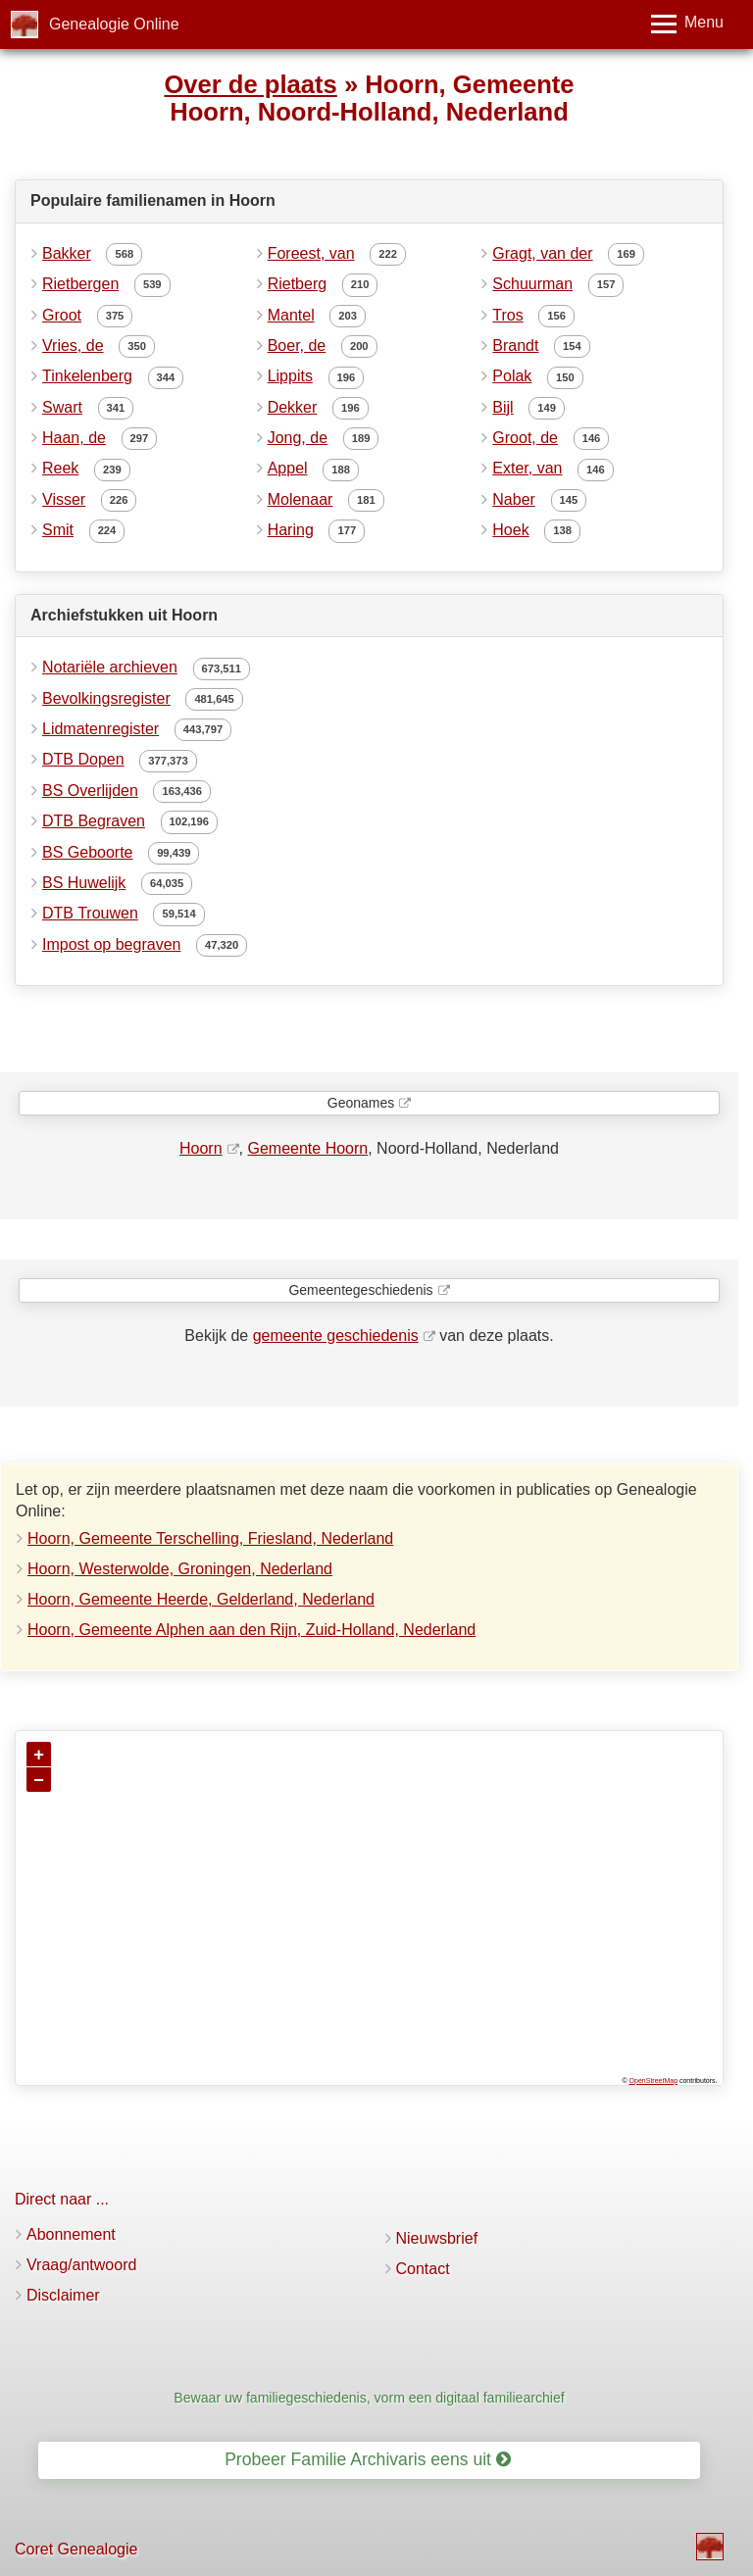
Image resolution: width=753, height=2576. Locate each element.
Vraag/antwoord (81, 2264)
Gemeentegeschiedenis (360, 1290)
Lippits (290, 376)
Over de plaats (250, 84)
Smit (58, 529)
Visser (63, 499)
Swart (62, 407)
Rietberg (297, 283)
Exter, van (527, 468)
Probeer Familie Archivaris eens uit (368, 2459)
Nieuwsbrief (437, 2238)
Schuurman (532, 283)
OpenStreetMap (653, 2080)
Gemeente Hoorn (307, 1148)
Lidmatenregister (100, 728)
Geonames (360, 1103)
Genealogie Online (114, 24)
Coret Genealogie (76, 2549)
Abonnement (71, 2234)
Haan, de (74, 437)
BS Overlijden (90, 790)
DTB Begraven (93, 821)
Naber (513, 499)
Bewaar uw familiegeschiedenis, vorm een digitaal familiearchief (369, 2397)
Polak (511, 376)
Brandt (515, 345)
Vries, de (73, 345)
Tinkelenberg (87, 376)
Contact (423, 2268)
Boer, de (297, 345)
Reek (60, 468)
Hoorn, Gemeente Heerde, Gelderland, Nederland (201, 1599)
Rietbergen (80, 283)
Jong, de (297, 437)
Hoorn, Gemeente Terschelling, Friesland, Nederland (210, 1538)
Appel (288, 468)
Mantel (291, 315)
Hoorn (201, 1148)
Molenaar (300, 499)
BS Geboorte (87, 852)
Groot (61, 315)
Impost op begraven (111, 944)
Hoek (510, 529)
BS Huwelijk (84, 882)
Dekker (293, 407)
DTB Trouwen (90, 913)
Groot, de (525, 437)
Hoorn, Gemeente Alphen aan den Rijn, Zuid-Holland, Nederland (251, 1629)
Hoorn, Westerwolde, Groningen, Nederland (179, 1568)
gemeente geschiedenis (336, 1335)
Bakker (66, 253)
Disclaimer (63, 2295)
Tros (507, 315)
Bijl (502, 407)
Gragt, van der (542, 253)
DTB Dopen (83, 759)
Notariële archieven (109, 667)
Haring (291, 529)
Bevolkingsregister (106, 698)
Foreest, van (311, 253)
